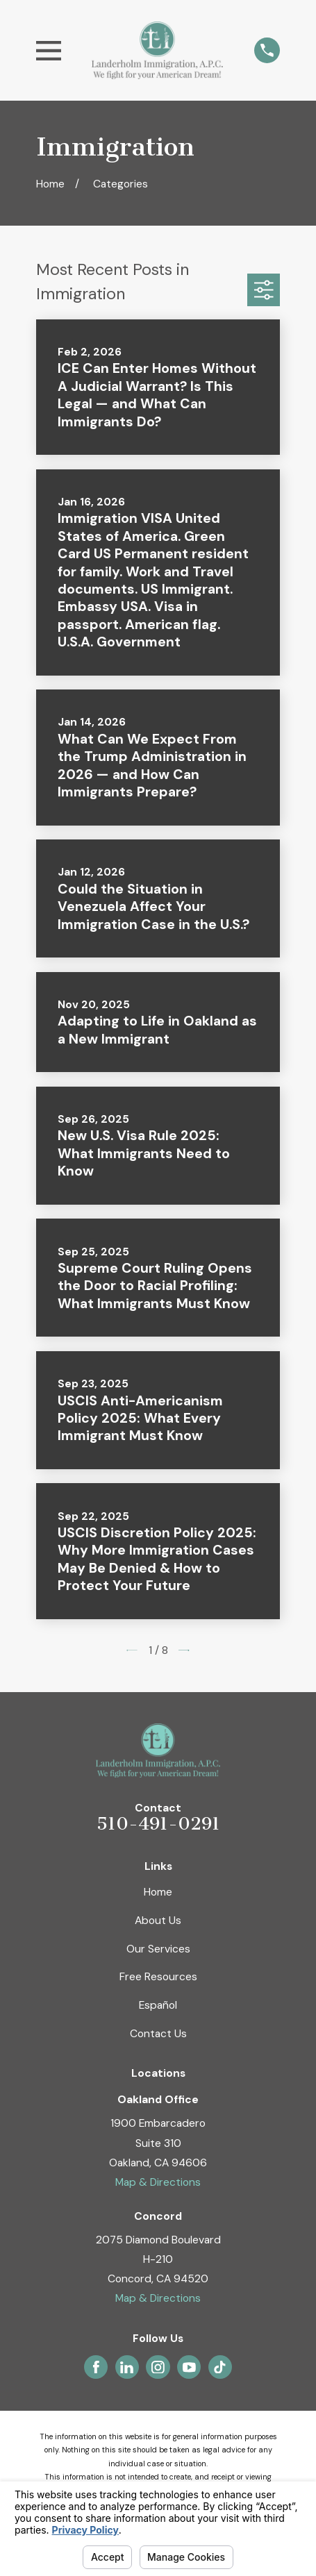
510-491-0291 (158, 1824)
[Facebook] (96, 2367)
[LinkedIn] (126, 2367)
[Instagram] (158, 2367)
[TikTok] (219, 2367)
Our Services (158, 1948)
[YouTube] (189, 2367)
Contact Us (158, 2033)
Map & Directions (158, 2182)
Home (158, 1891)
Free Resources (158, 1976)
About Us (158, 1920)
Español (158, 2005)
